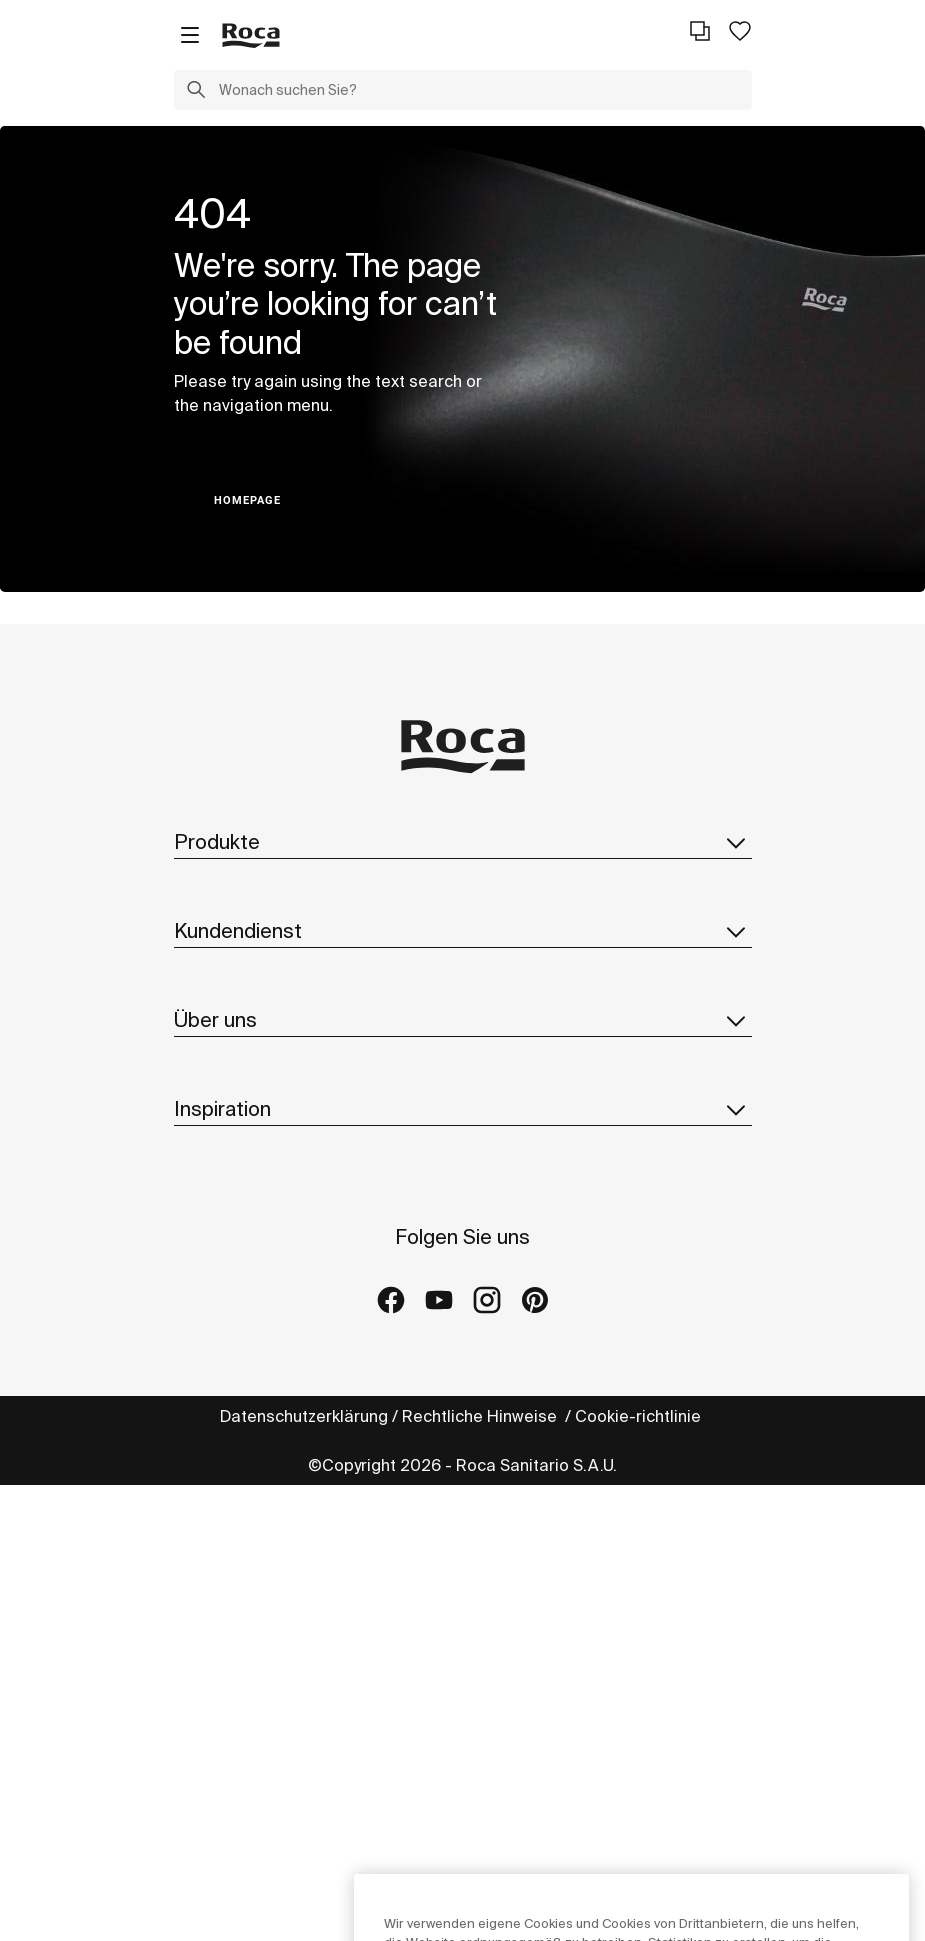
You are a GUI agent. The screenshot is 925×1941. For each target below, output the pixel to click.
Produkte (463, 842)
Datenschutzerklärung (304, 1416)
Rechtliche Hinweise (481, 1416)
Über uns (463, 1020)
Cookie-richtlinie (640, 1416)
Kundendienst (463, 931)
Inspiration (463, 1109)
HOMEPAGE (247, 500)
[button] (196, 92)
